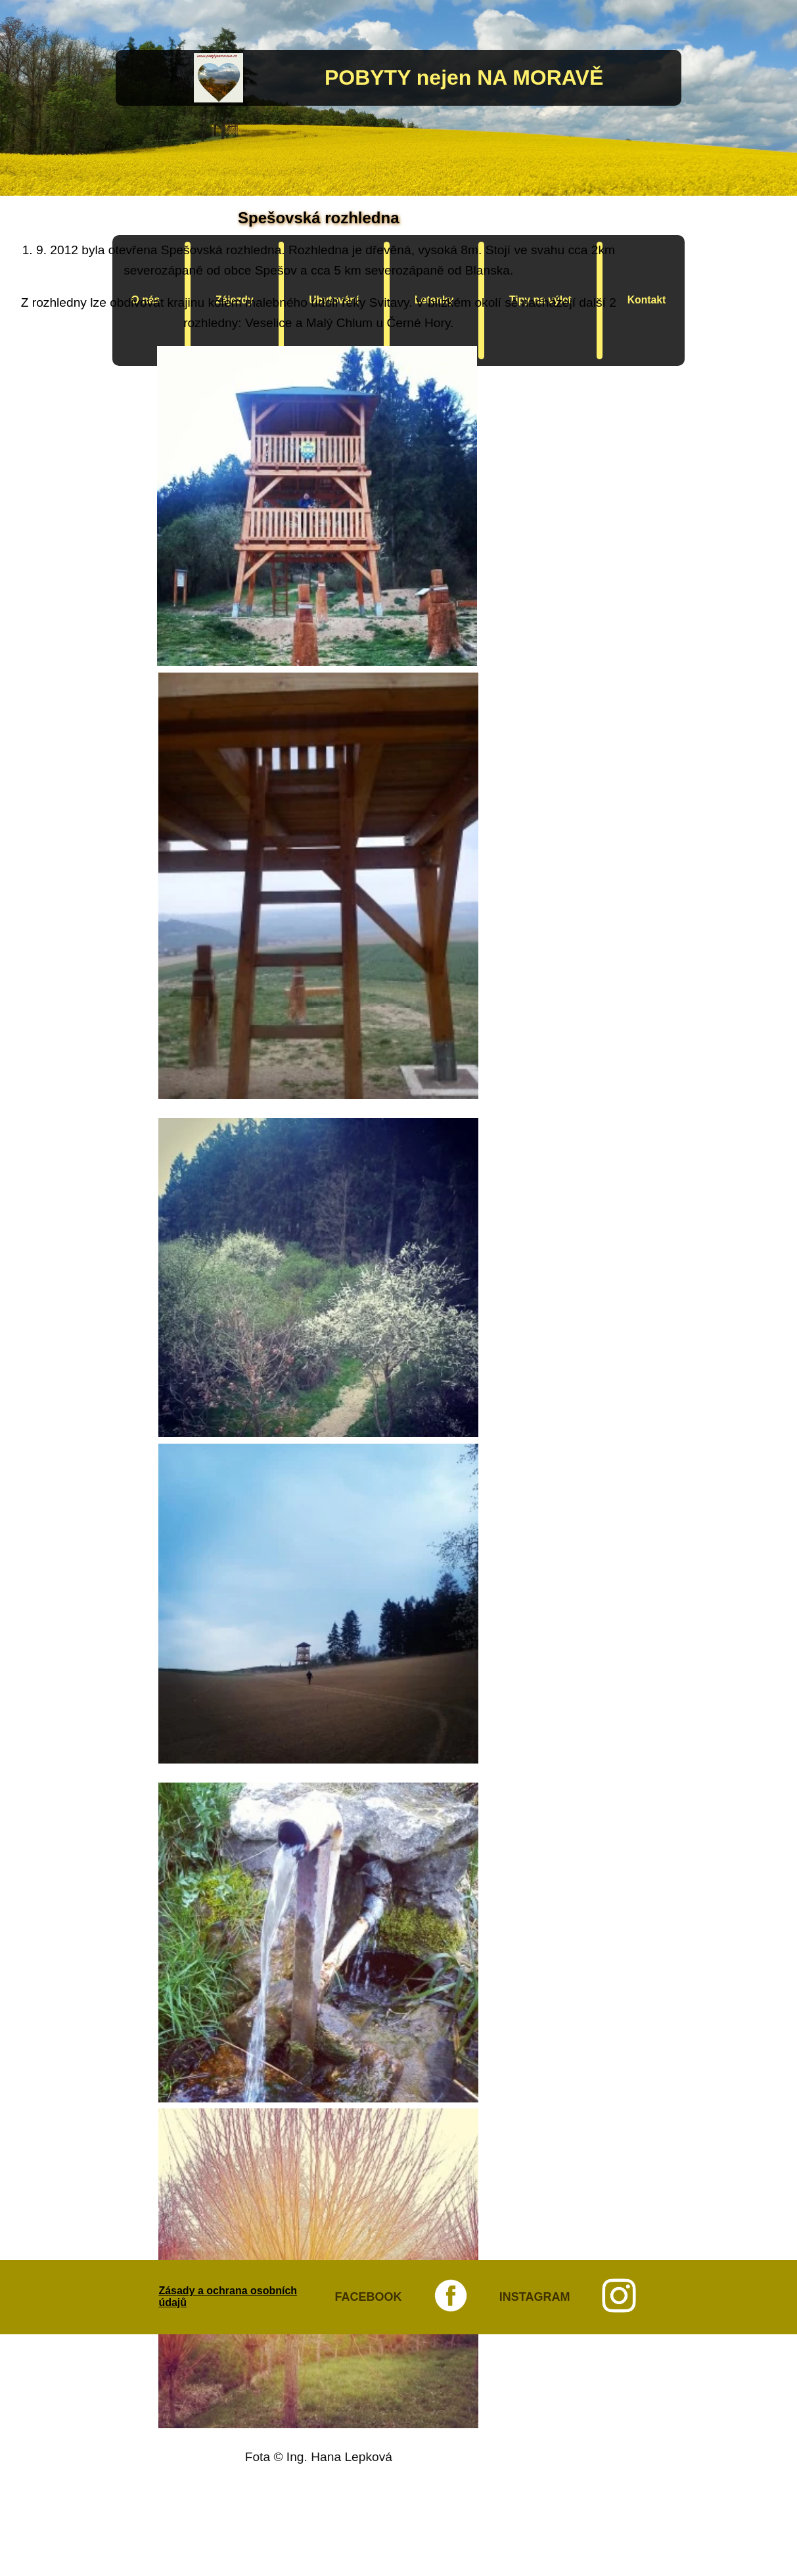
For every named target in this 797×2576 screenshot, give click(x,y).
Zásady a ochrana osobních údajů (227, 2296)
